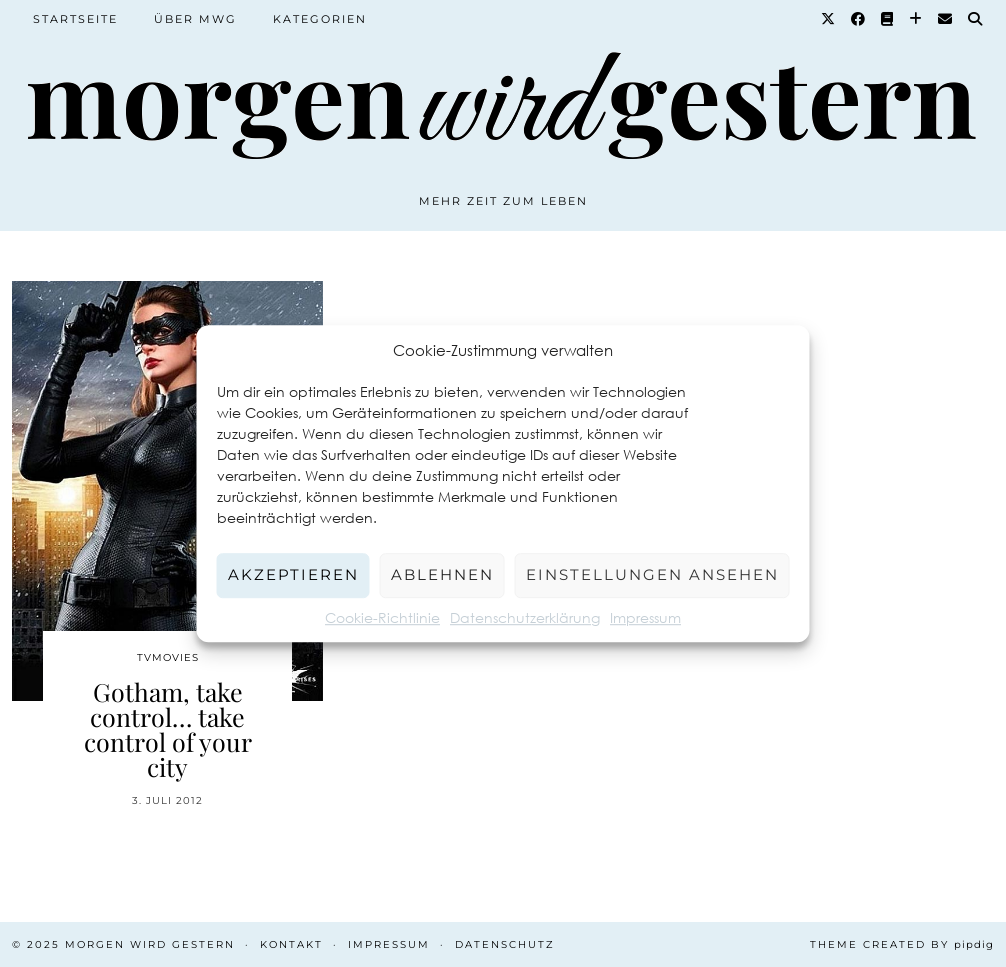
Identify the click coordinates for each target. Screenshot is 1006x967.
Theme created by (902, 944)
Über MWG (195, 19)
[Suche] (976, 19)
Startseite (75, 19)
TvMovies (168, 657)
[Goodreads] (888, 19)
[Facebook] (859, 19)
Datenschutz (505, 944)
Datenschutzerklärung (525, 617)
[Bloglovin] (916, 19)
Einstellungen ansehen (652, 574)
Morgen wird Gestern (150, 944)
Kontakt (291, 944)
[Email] (946, 19)
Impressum (645, 617)
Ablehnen (442, 574)
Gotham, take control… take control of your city (168, 729)
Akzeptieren (293, 574)
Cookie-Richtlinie (382, 617)
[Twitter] (829, 19)
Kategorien (320, 19)
